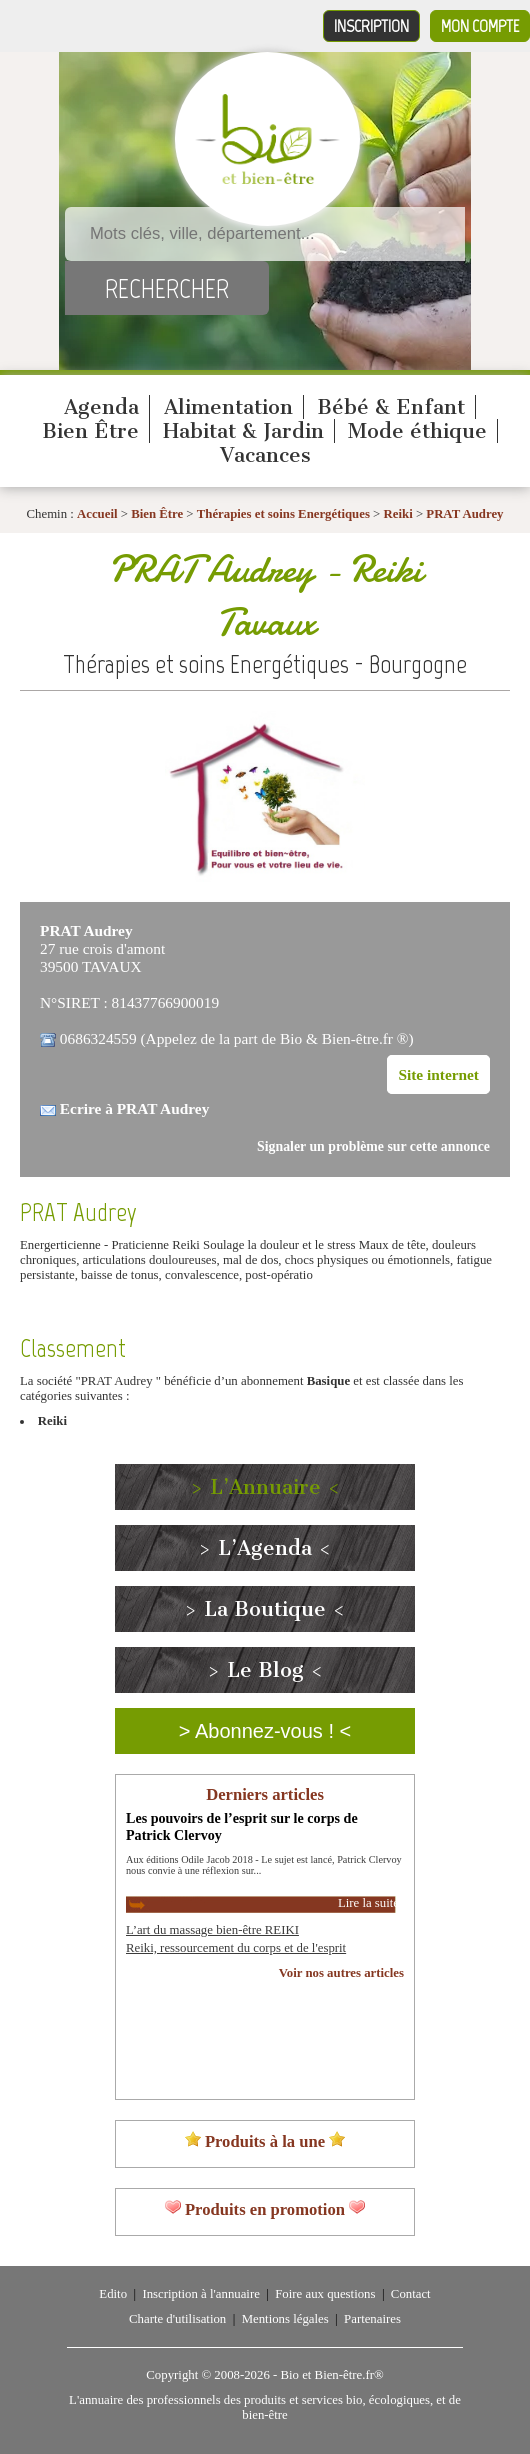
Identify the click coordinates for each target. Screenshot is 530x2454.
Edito (113, 2294)
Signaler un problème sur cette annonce (373, 1146)
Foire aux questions (325, 2294)
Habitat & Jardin (243, 431)
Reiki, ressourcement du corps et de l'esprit (236, 1948)
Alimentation (228, 407)
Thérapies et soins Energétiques (285, 514)
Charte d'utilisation (177, 2319)
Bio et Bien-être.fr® (331, 2375)
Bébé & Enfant (391, 407)
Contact (411, 2294)
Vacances (265, 455)
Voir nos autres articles (341, 1973)
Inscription (371, 26)
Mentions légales (285, 2319)
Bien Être (90, 431)
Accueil (97, 514)
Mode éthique (417, 431)
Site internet (438, 1074)
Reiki (398, 514)
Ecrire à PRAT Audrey (134, 1108)
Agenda (101, 407)
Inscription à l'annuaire (200, 2294)
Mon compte (480, 26)
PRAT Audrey (464, 514)
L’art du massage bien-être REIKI (212, 1930)
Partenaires (372, 2319)
